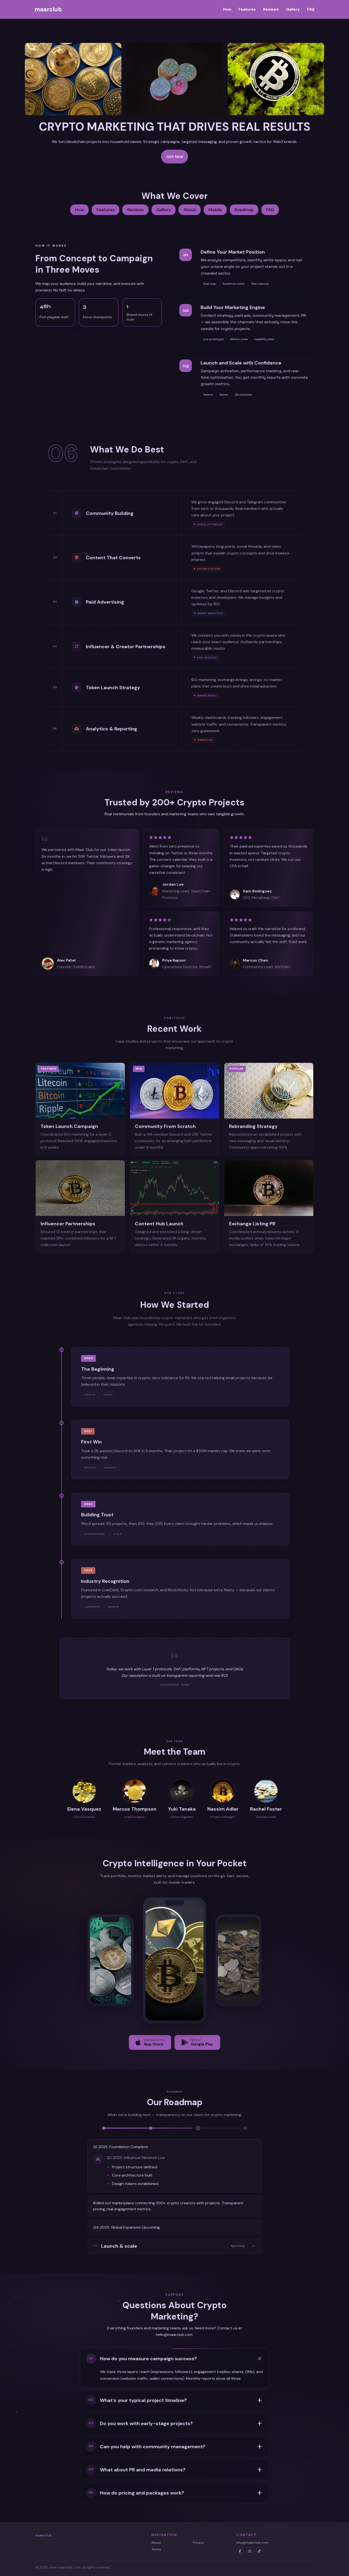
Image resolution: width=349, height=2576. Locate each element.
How (227, 9)
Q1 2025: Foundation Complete (120, 2146)
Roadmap (244, 210)
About (189, 210)
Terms (156, 2549)
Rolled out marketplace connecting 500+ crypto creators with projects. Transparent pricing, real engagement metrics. (168, 2206)
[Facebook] (240, 2551)
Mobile (215, 210)
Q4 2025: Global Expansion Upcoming (126, 2227)
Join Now (174, 156)
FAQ (310, 9)
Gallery (293, 9)
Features (247, 9)
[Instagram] (249, 2551)
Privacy (198, 2542)
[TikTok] (259, 2551)
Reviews (271, 9)
